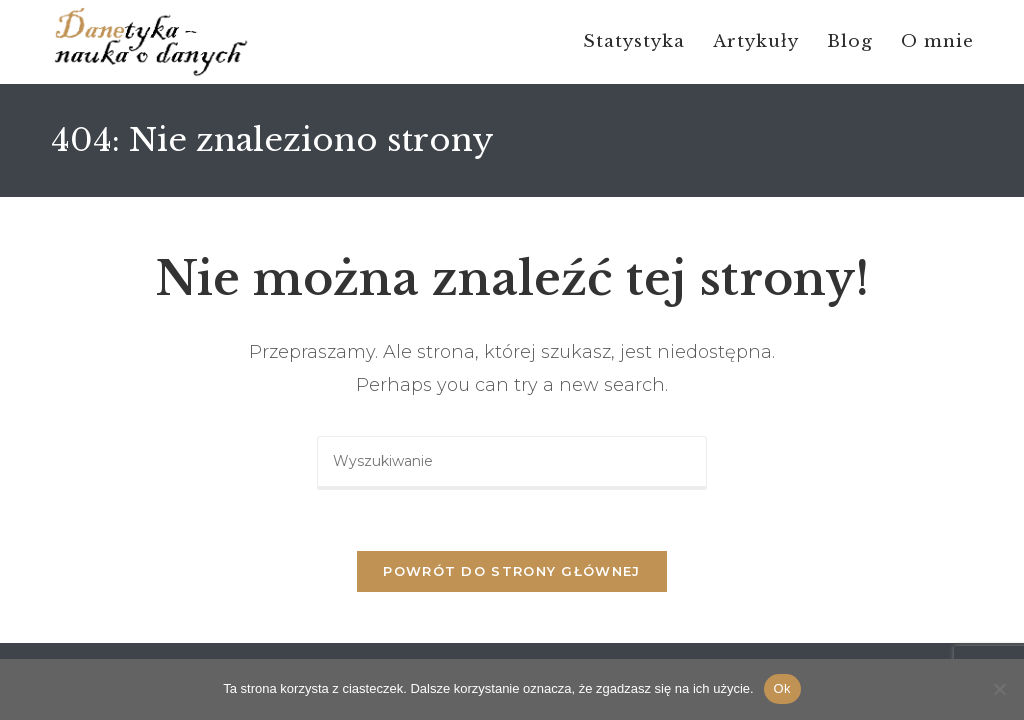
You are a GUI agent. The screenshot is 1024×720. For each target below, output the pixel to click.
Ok (782, 688)
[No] (999, 689)
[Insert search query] (512, 463)
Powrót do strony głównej (511, 571)
